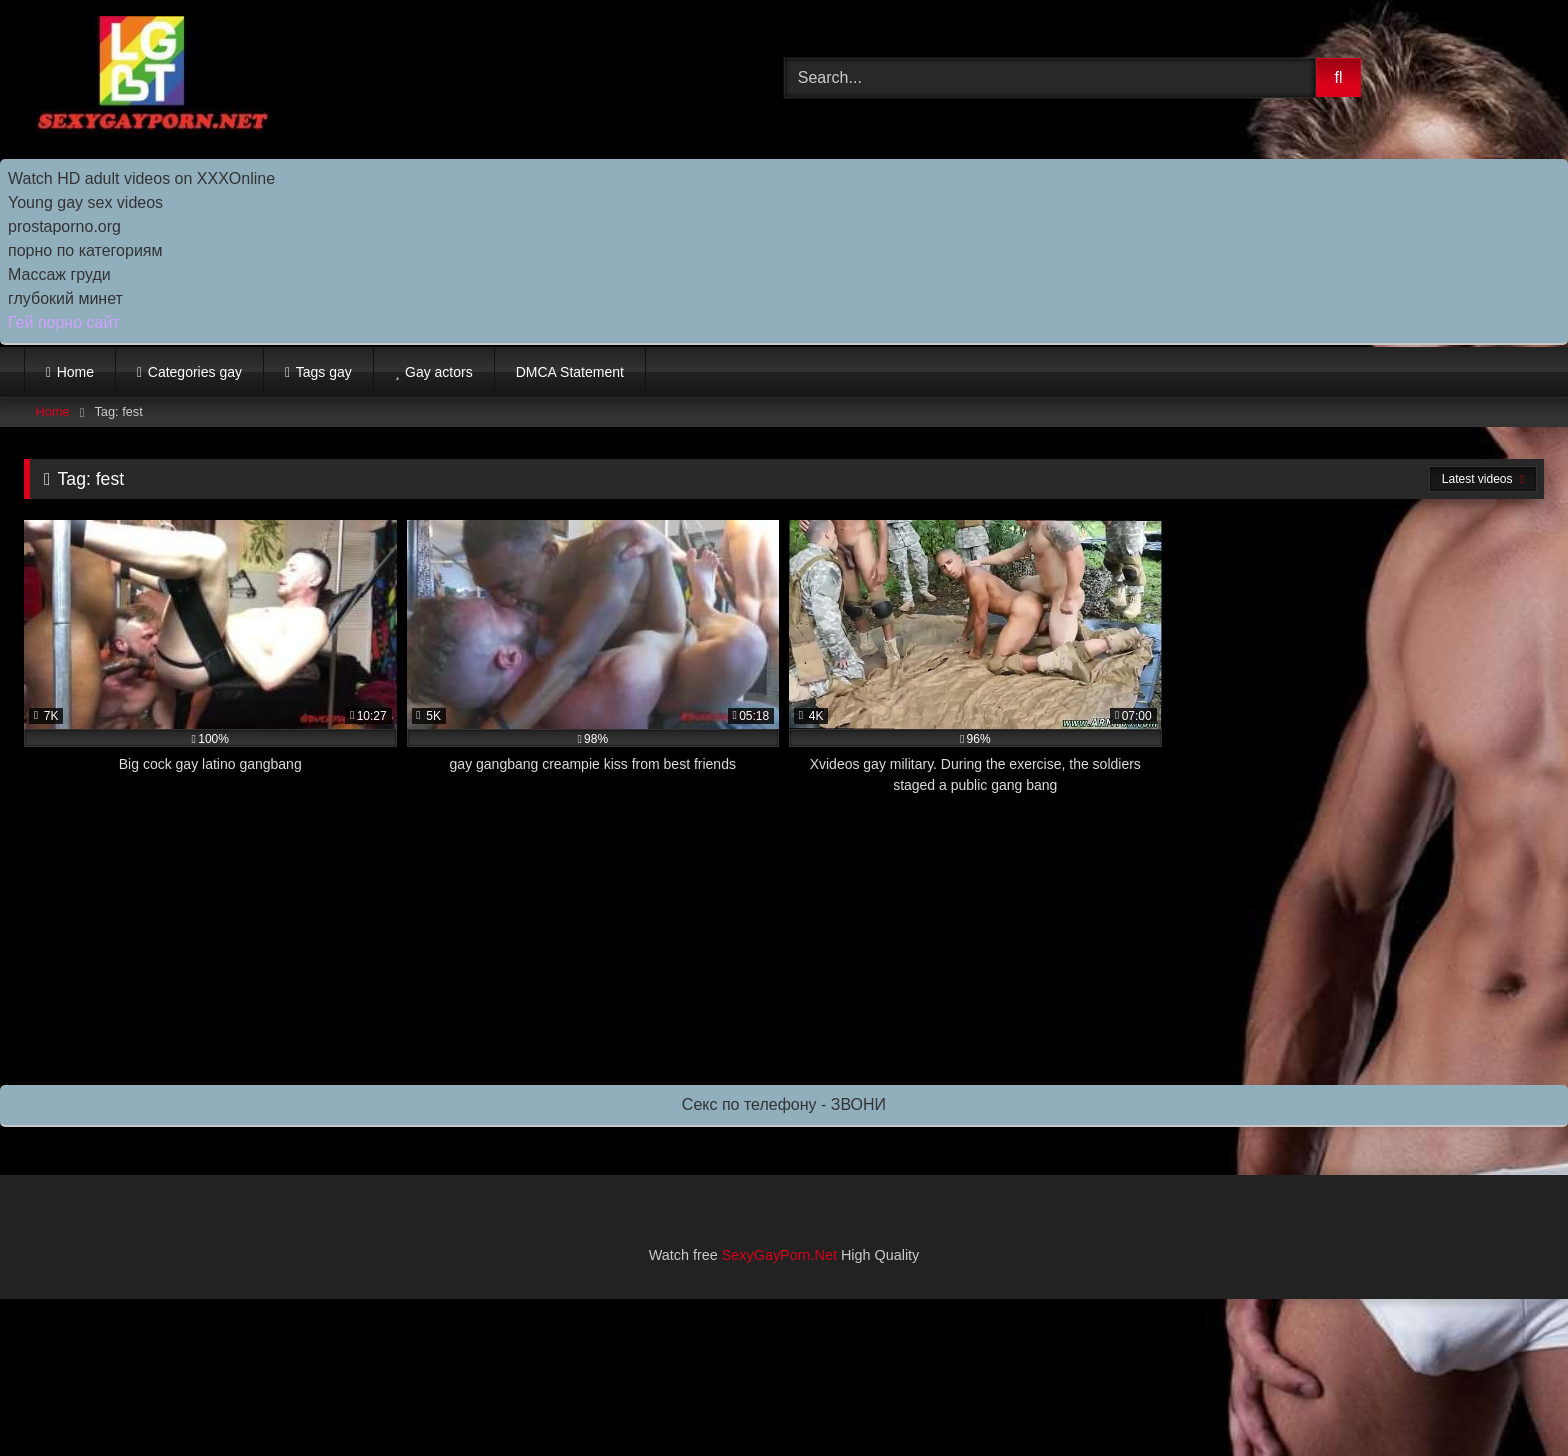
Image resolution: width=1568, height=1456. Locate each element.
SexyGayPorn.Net (779, 1255)
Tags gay (324, 372)
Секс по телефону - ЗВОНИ (784, 1104)
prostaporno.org (64, 226)
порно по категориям (85, 250)
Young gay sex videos (85, 202)
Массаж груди (59, 274)
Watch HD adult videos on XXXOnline (141, 178)
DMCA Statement (570, 372)
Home (75, 372)
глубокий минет (65, 298)
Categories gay (195, 372)
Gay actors (439, 372)
